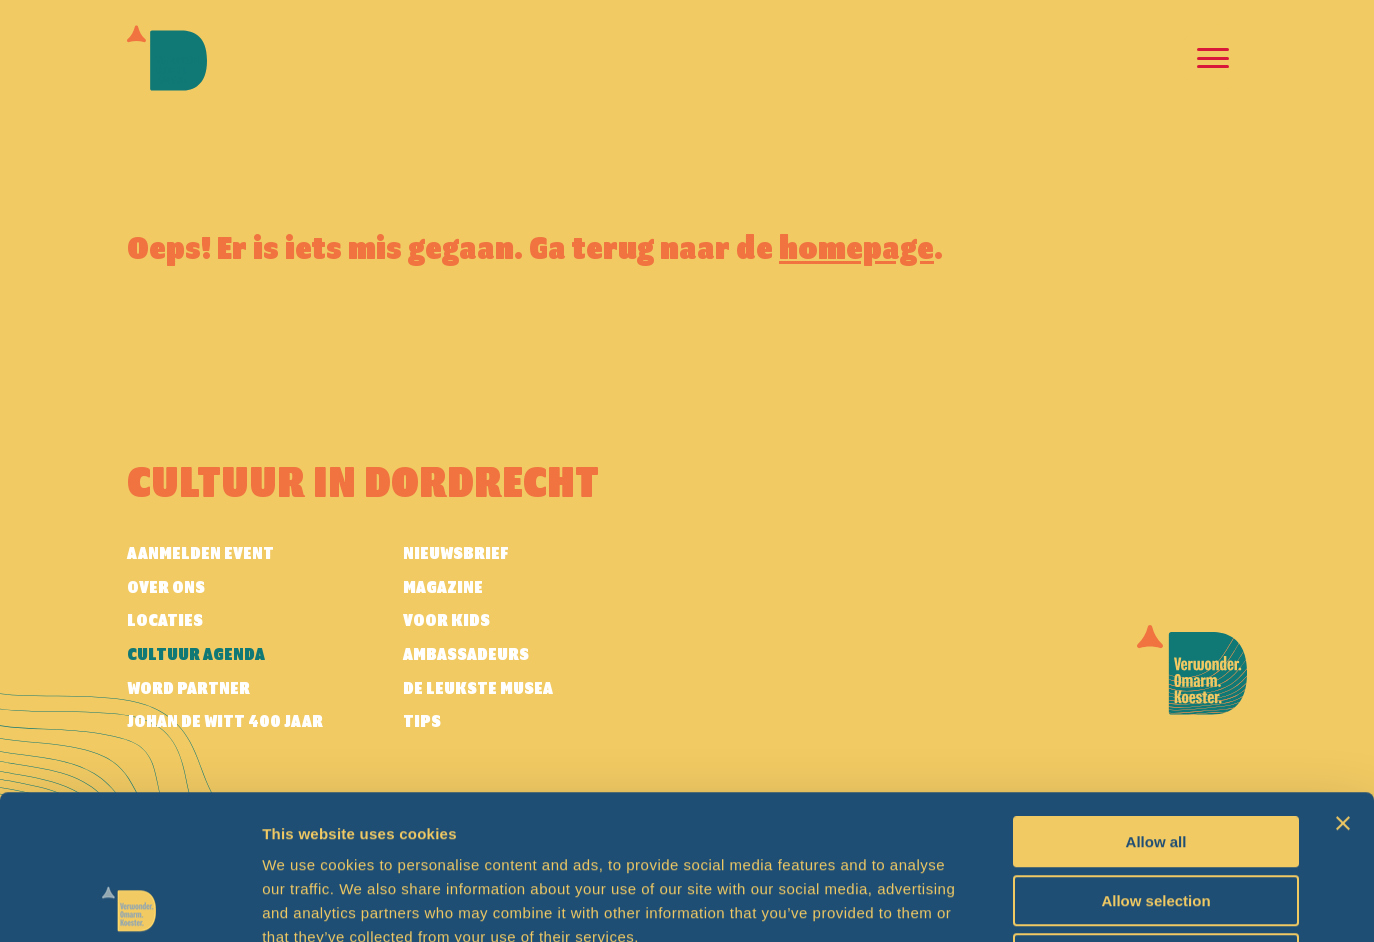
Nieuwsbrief (456, 554)
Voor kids (446, 621)
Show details (1049, 902)
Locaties (165, 621)
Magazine (443, 588)
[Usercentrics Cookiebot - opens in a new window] (129, 903)
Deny (1156, 814)
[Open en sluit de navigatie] (1213, 58)
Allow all (1156, 697)
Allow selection (1155, 756)
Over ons (166, 588)
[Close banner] (1343, 679)
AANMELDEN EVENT (200, 554)
